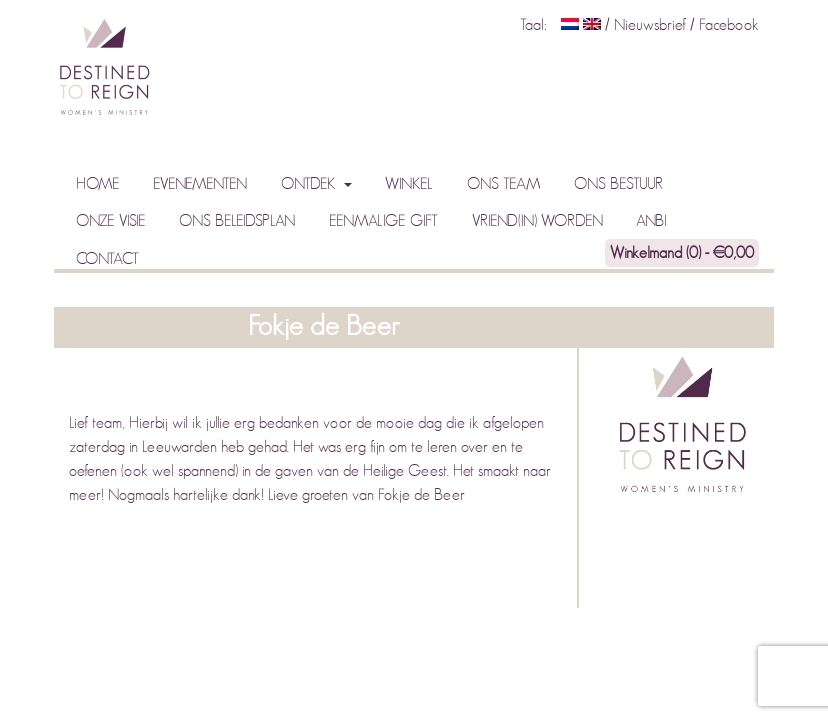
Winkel (409, 184)
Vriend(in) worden (537, 221)
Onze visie (111, 221)
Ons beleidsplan (237, 221)
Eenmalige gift (383, 221)
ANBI (651, 221)
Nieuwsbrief (652, 25)
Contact (107, 259)
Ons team (503, 184)
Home (98, 184)
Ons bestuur (618, 184)
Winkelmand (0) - (682, 253)
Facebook (729, 25)
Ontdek (310, 184)
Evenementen (200, 184)
